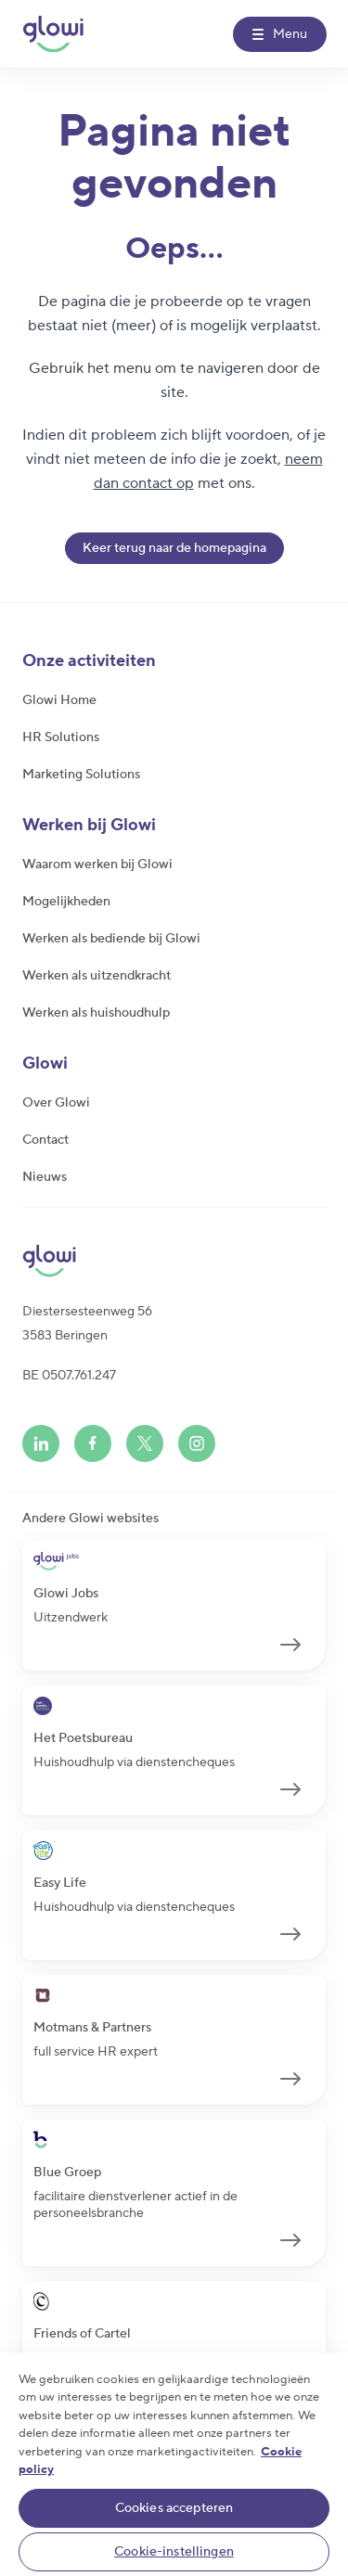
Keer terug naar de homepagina (174, 548)
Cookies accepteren (174, 2508)
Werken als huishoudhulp (96, 1013)
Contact (45, 1140)
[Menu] (280, 34)
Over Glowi (56, 1103)
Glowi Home (59, 700)
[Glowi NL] (53, 34)
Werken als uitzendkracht (96, 976)
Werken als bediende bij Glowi (111, 938)
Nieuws (44, 1177)
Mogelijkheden (66, 901)
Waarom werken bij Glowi (97, 864)
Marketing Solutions (81, 774)
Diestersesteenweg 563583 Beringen (87, 1323)
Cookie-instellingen (174, 2552)
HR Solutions (60, 737)
